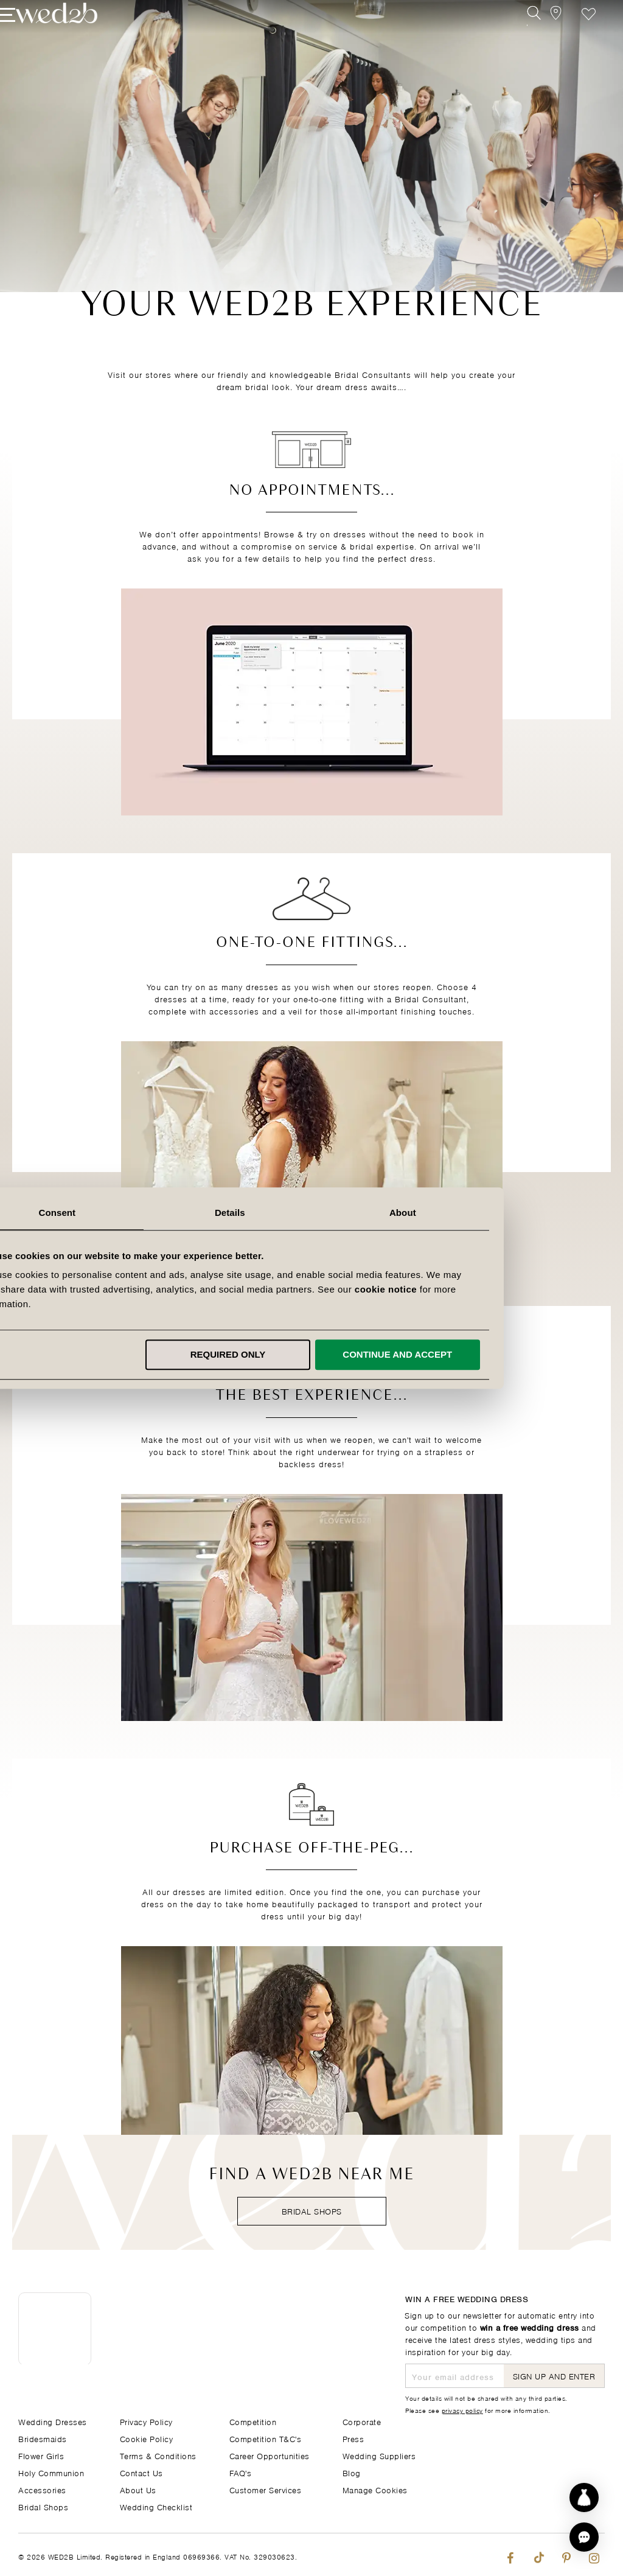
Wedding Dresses (52, 2420)
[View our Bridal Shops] (543, 35)
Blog (352, 2471)
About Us (138, 2489)
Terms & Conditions (158, 2454)
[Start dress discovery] (584, 2497)
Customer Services (265, 2489)
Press (353, 2437)
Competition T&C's (265, 2437)
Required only (309, 1354)
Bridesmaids (42, 2437)
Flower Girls (41, 2454)
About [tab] (484, 1212)
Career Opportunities (269, 2454)
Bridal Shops (312, 2210)
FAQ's (240, 2471)
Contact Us (141, 2471)
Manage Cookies (375, 2489)
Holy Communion (51, 2471)
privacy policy (462, 2409)
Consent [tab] (139, 1212)
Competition (253, 2420)
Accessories (42, 2489)
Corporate (362, 2420)
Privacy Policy (146, 2420)
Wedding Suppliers (379, 2454)
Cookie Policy (146, 2437)
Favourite (570, 35)
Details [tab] (311, 1212)
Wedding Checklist (156, 2506)
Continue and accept (479, 1354)
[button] (584, 2537)
